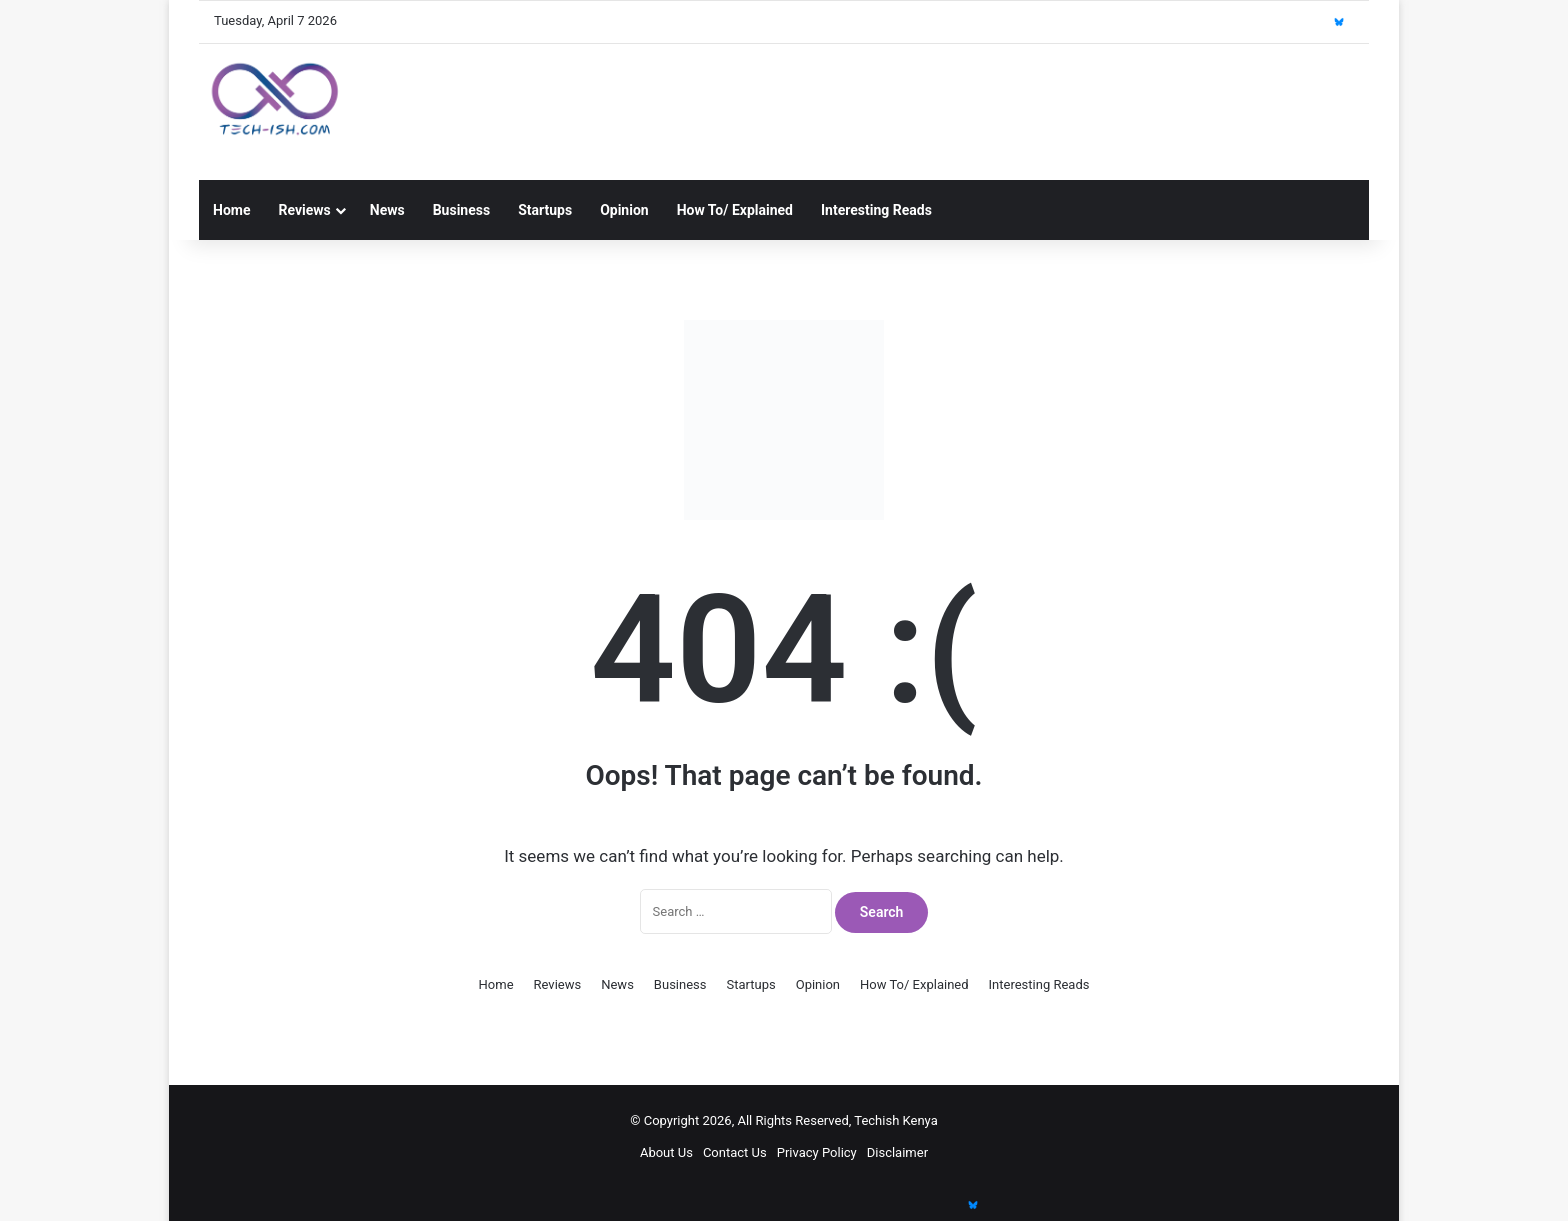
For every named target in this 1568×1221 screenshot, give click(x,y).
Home (231, 210)
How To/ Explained (735, 210)
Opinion (624, 210)
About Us (666, 1152)
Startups (545, 210)
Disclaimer (897, 1152)
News (387, 210)
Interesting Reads (876, 210)
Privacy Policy (817, 1152)
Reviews (304, 210)
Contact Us (735, 1152)
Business (461, 210)
